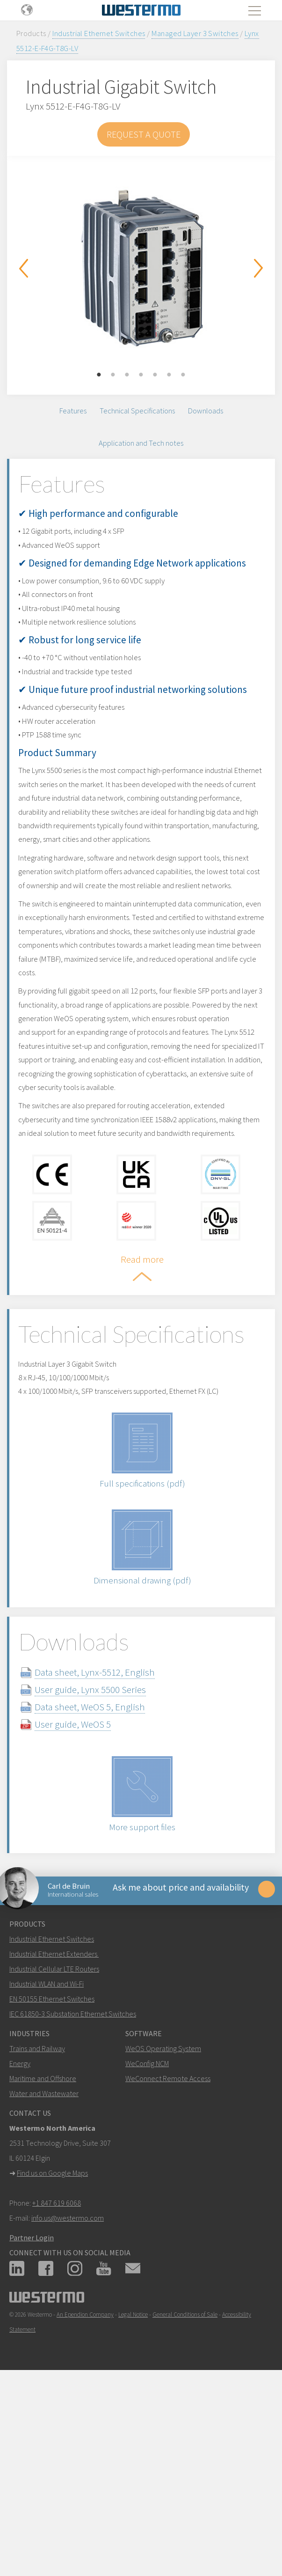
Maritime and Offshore (42, 2251)
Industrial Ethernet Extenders (53, 2127)
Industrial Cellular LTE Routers (54, 2142)
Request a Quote (144, 134)
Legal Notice (133, 2488)
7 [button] (183, 375)
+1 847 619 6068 (56, 2376)
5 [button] (155, 375)
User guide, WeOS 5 (89, 1889)
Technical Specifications (137, 413)
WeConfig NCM (147, 2236)
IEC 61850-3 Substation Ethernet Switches (72, 2187)
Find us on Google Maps (52, 2346)
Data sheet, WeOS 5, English (106, 1872)
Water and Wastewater (44, 2266)
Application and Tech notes (141, 449)
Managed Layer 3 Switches (195, 33)
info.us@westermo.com (67, 2391)
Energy (19, 2236)
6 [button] (169, 375)
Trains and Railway (37, 2221)
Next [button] (258, 268)
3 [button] (127, 375)
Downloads (205, 413)
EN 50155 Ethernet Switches (51, 2172)
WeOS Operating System (163, 2221)
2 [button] (113, 375)
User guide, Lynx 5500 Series (107, 1854)
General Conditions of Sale (184, 2488)
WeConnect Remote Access (167, 2251)
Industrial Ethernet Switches (98, 33)
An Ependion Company (85, 2488)
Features (73, 413)
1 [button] (99, 375)
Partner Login (31, 2410)
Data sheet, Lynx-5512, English (111, 1837)
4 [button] (141, 375)
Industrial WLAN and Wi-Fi (46, 2157)
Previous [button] (23, 268)
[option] (141, 268)
